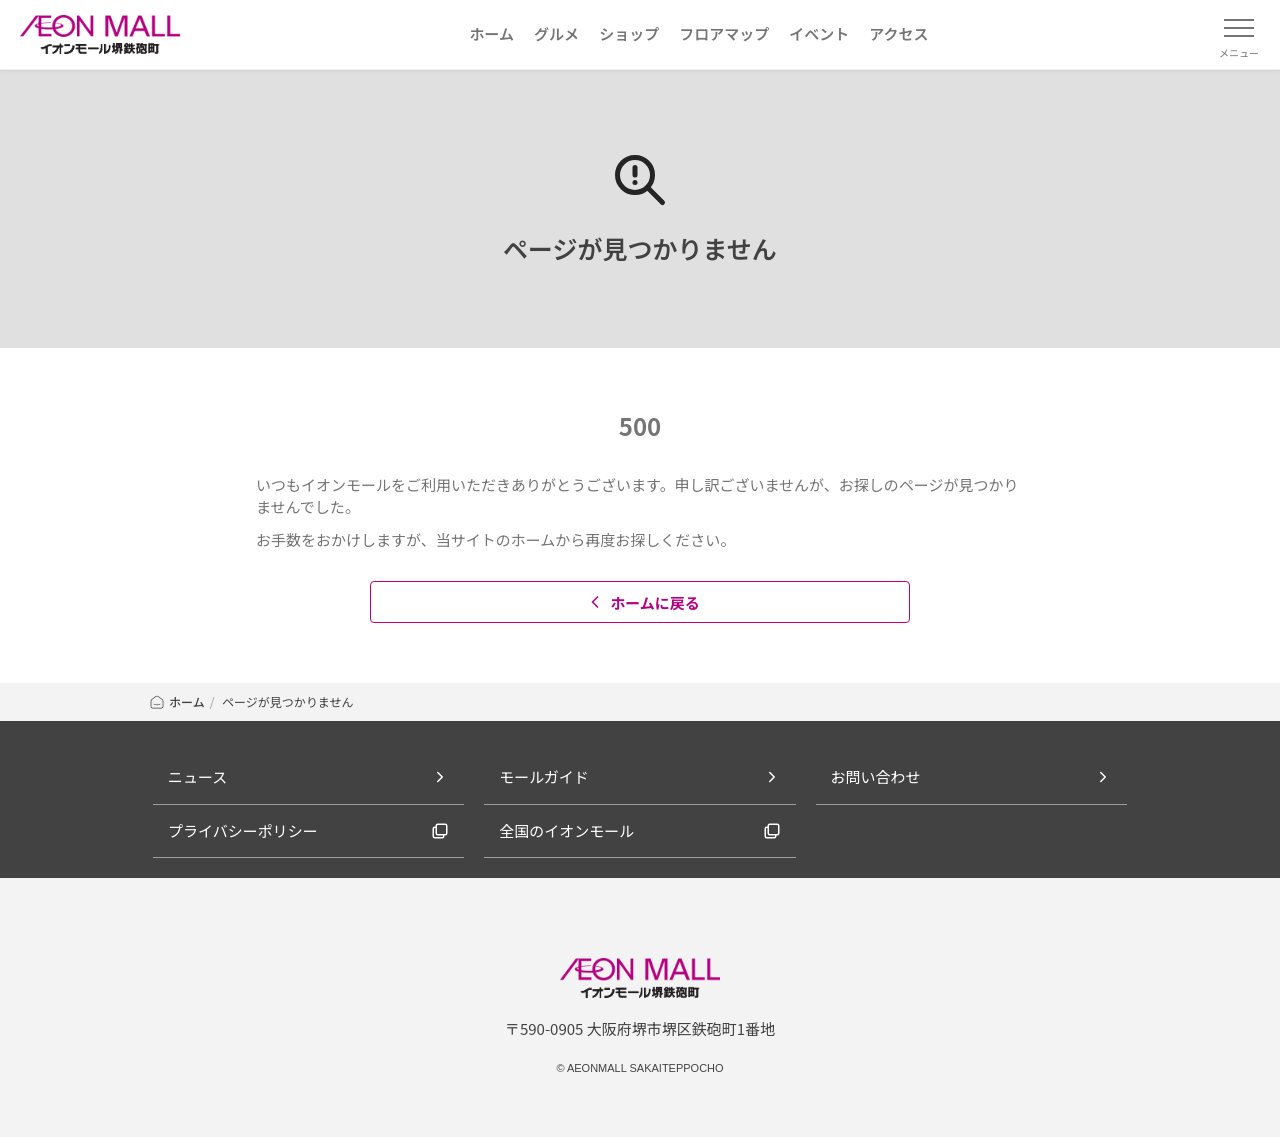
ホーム (176, 701)
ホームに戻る (642, 602)
